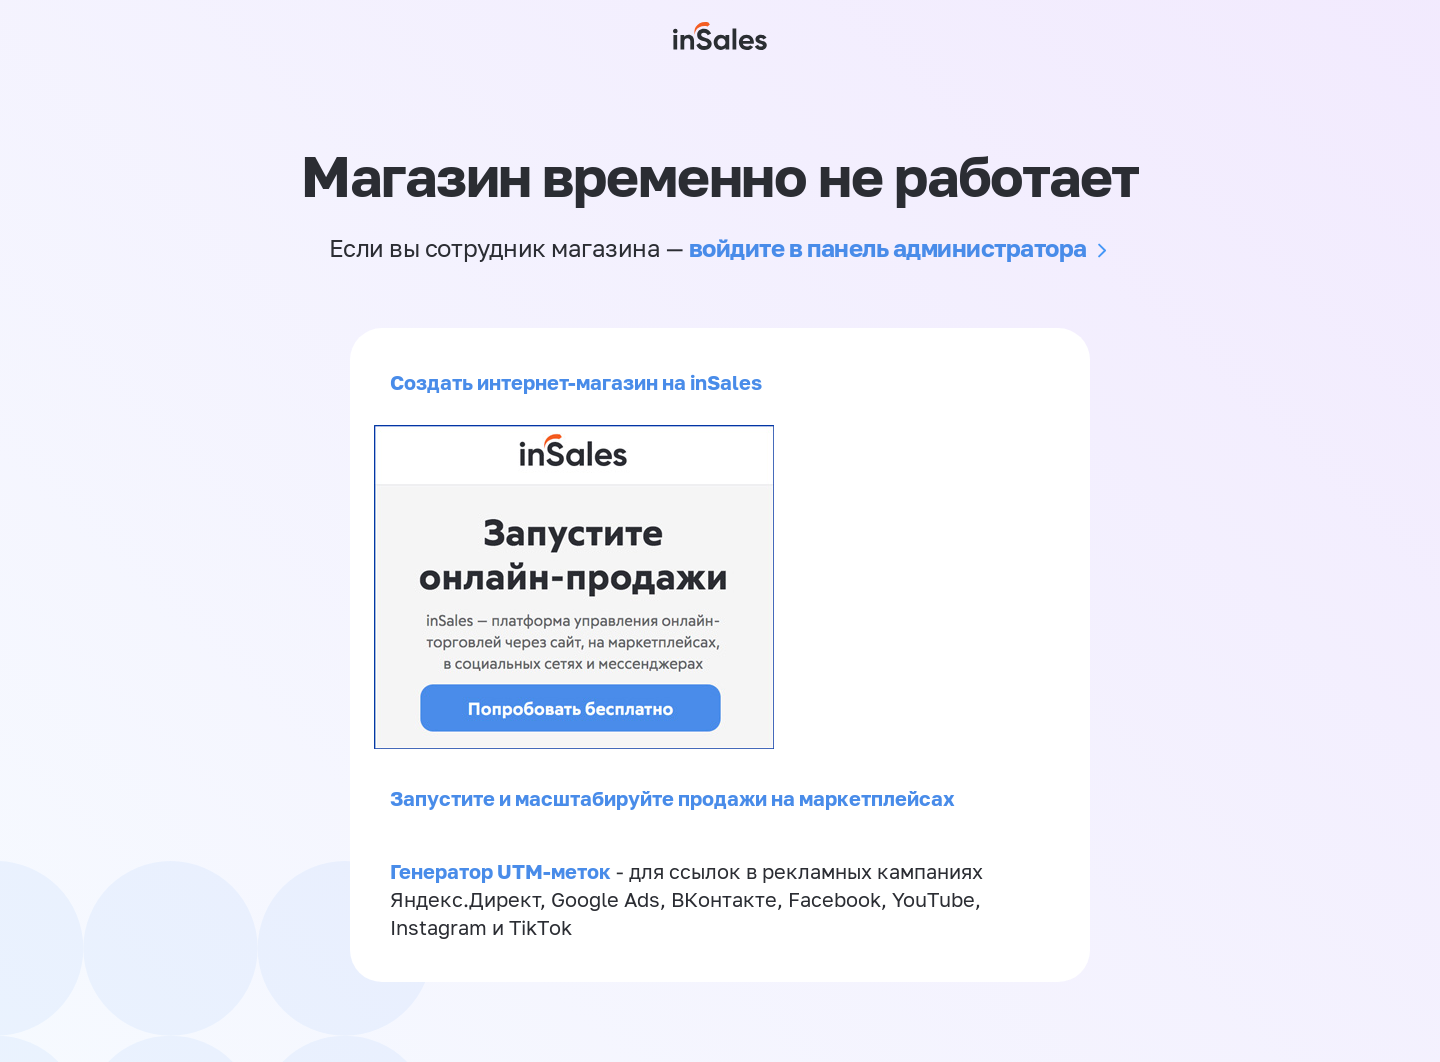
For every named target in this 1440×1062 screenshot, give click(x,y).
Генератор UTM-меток (500, 871)
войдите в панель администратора (888, 247)
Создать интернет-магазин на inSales (576, 382)
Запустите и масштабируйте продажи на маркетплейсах (672, 798)
